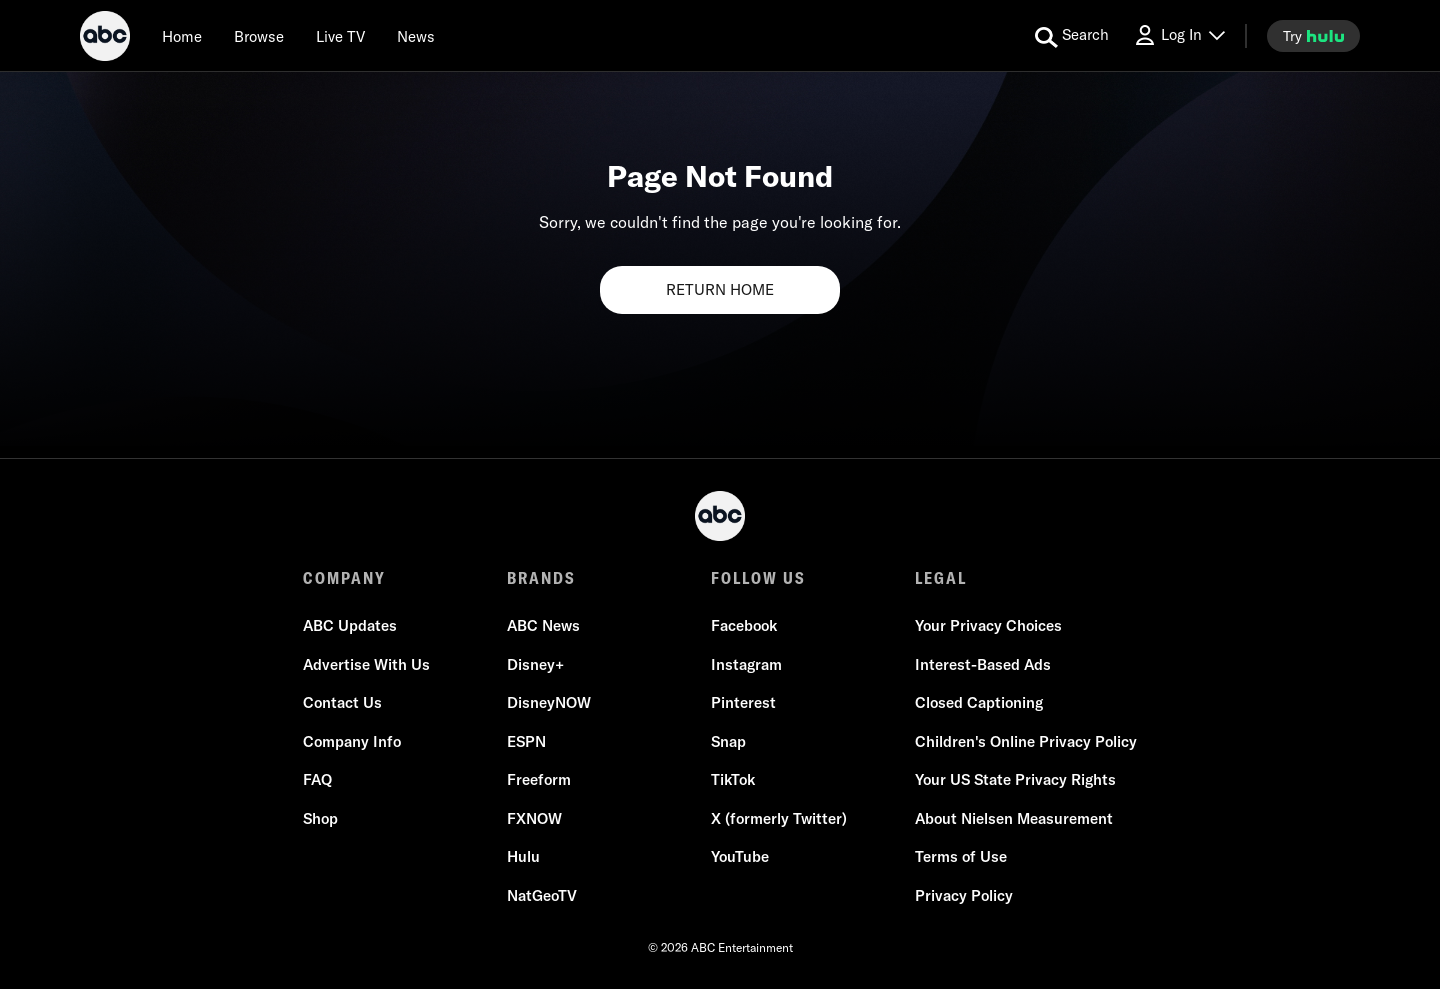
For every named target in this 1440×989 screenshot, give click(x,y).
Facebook (744, 625)
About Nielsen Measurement (1014, 818)
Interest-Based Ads (983, 664)
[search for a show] (1072, 36)
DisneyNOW (549, 702)
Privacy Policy (964, 895)
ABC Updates (350, 625)
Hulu (523, 856)
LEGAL (941, 578)
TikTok (733, 779)
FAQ (317, 779)
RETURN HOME (720, 289)
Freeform (539, 779)
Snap (728, 741)
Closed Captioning (979, 702)
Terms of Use (961, 856)
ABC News (543, 625)
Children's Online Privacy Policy (1026, 741)
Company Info (352, 741)
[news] (416, 36)
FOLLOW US (758, 578)
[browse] (259, 36)
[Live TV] (340, 36)
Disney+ (535, 664)
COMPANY (344, 578)
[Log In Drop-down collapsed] (1179, 35)
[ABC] (105, 39)
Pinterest (743, 702)
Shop (320, 818)
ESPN (526, 741)
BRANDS (541, 578)
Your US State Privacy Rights (1015, 779)
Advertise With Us (366, 664)
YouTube (740, 856)
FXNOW (534, 818)
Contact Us (342, 702)
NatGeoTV (542, 895)
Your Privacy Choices (988, 625)
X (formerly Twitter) (779, 818)
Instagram (746, 664)
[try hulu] (1313, 36)
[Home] (182, 36)
